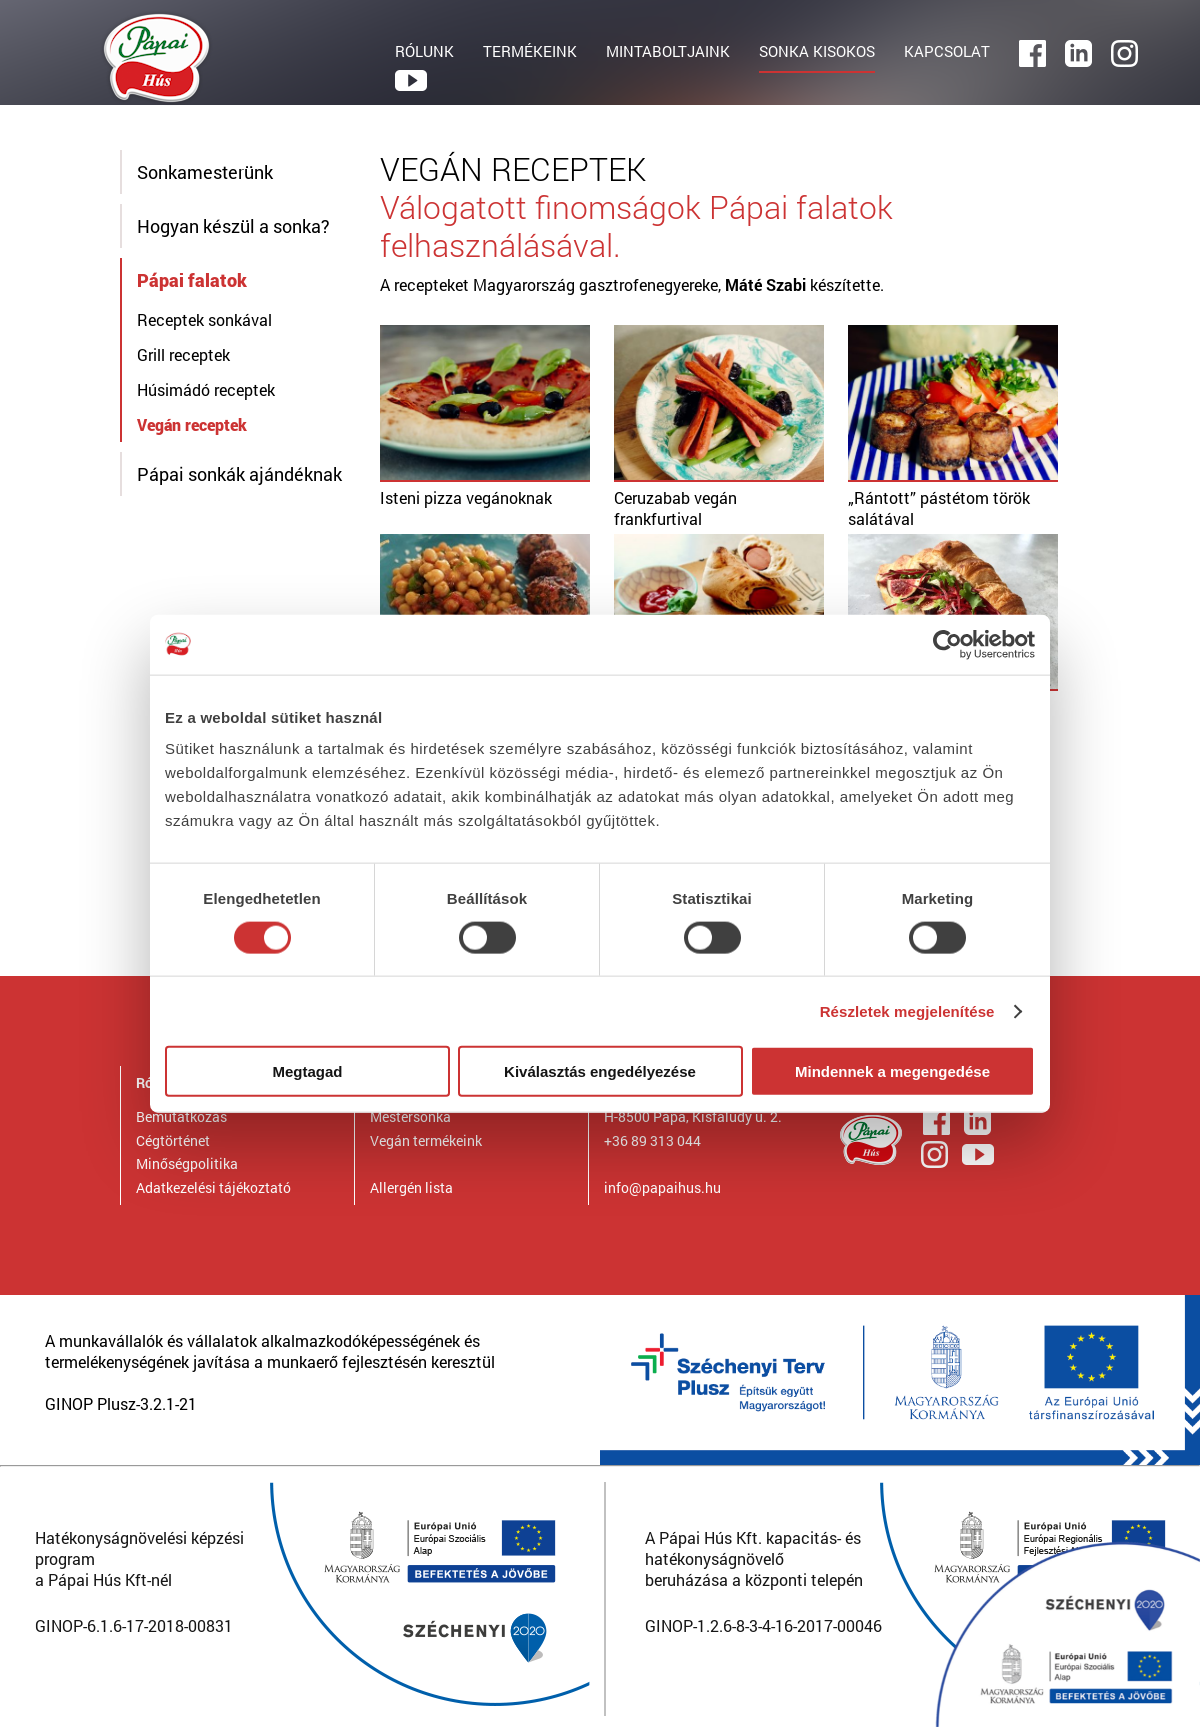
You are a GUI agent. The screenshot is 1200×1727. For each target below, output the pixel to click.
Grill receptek (183, 354)
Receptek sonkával (204, 319)
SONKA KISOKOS (817, 51)
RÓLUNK (424, 51)
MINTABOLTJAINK (668, 51)
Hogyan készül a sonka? (233, 226)
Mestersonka (410, 1116)
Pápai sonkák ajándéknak (239, 474)
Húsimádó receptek (206, 389)
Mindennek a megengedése (892, 1071)
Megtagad (307, 1071)
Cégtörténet (173, 1140)
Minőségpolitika (187, 1163)
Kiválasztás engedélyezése (600, 1071)
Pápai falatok (192, 280)
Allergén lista (411, 1187)
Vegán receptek (192, 424)
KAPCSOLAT (947, 51)
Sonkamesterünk (205, 172)
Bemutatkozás (181, 1116)
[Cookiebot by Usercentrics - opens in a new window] (947, 644)
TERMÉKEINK (530, 51)
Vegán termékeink (426, 1140)
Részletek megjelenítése (907, 1010)
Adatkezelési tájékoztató (213, 1187)
